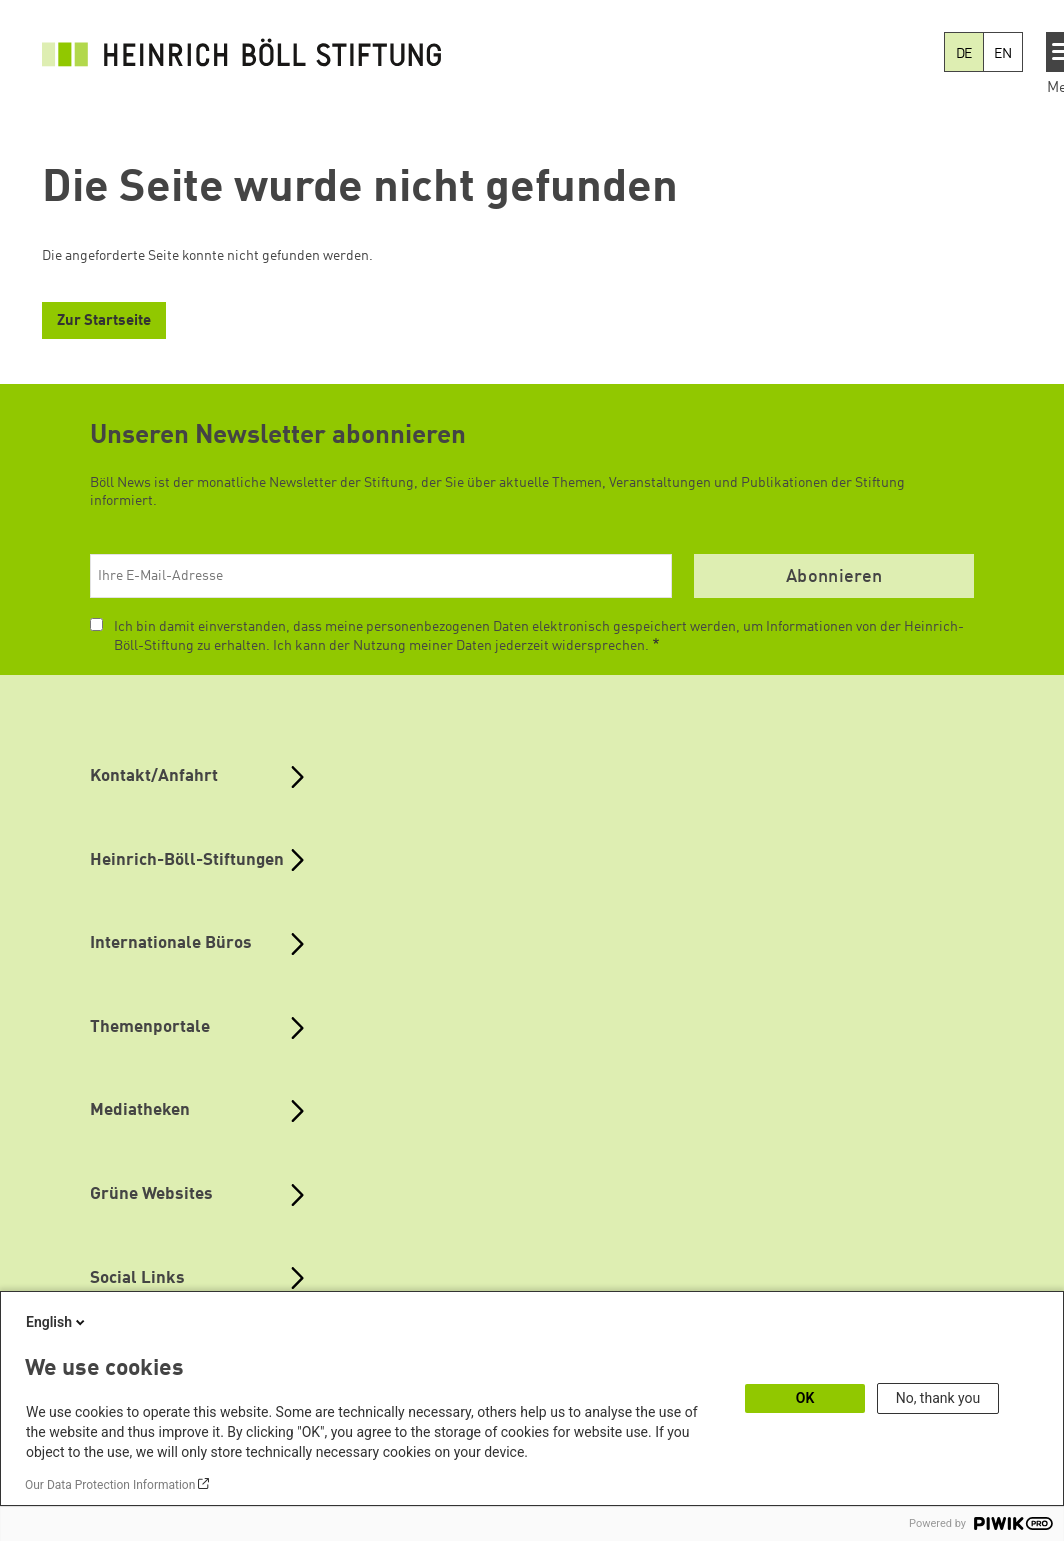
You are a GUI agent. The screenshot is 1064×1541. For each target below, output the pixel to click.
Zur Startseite (104, 321)
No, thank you (938, 1398)
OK (805, 1398)
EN (1003, 54)
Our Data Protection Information (110, 1485)
